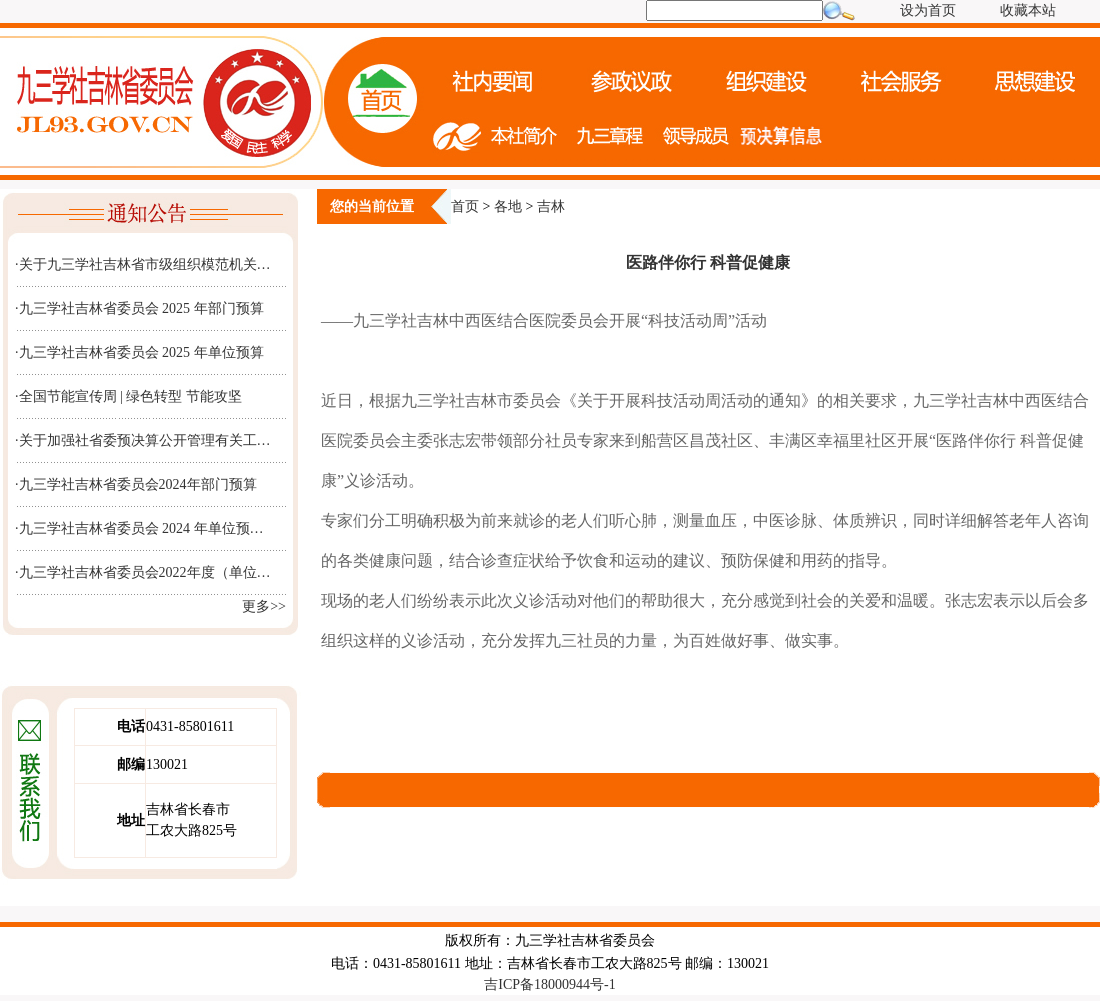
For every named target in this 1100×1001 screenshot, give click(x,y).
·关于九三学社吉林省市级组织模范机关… (143, 264)
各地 (508, 206)
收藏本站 (1028, 10)
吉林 (551, 206)
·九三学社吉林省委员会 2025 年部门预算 (139, 308)
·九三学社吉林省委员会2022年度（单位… (143, 572)
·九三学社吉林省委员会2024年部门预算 (136, 484)
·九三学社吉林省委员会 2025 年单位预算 (139, 352)
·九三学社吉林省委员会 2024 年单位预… (139, 528)
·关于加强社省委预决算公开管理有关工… (143, 440)
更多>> (264, 606)
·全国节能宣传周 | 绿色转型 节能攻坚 (128, 396)
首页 (465, 206)
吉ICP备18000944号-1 (549, 984)
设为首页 (928, 10)
